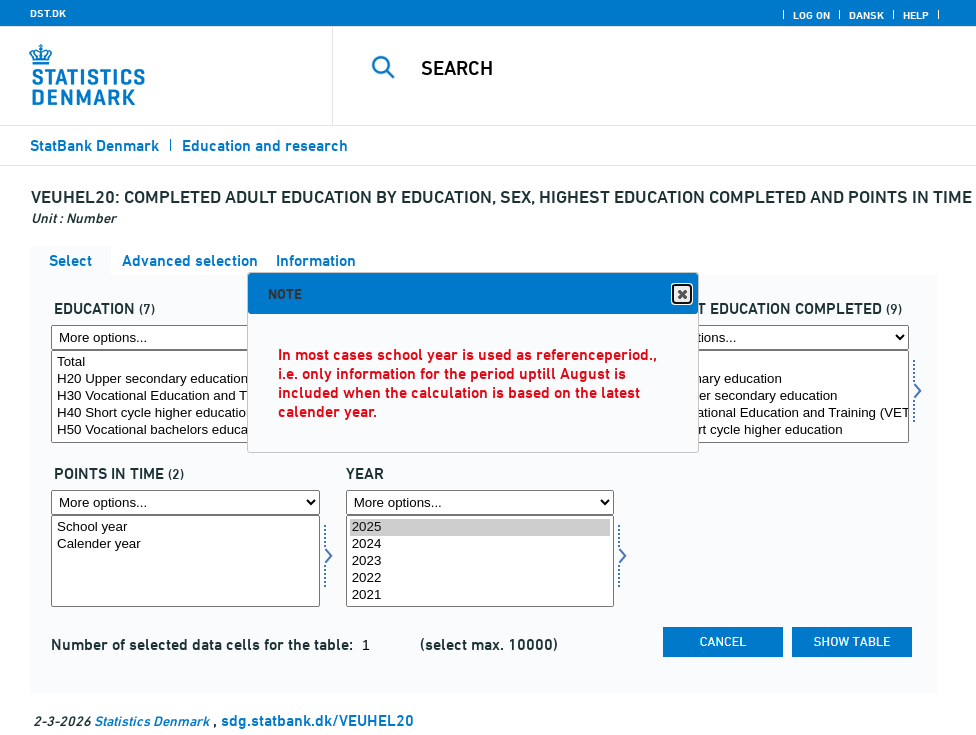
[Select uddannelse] (185, 396)
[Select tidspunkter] (185, 561)
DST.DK (48, 13)
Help (916, 15)
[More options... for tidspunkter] (185, 502)
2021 (480, 595)
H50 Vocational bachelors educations (185, 430)
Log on (811, 15)
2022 (480, 578)
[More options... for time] (480, 502)
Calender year (185, 544)
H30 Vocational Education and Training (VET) (185, 396)
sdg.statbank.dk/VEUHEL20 (317, 720)
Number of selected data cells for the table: (204, 644)
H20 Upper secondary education (185, 379)
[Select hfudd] (774, 396)
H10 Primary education (774, 379)
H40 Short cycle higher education (185, 413)
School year (185, 527)
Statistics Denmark (151, 720)
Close (681, 294)
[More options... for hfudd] (774, 337)
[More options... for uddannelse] (185, 337)
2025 (480, 527)
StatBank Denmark (94, 145)
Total (185, 362)
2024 (480, 544)
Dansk (866, 15)
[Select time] (480, 561)
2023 (480, 561)
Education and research (265, 145)
